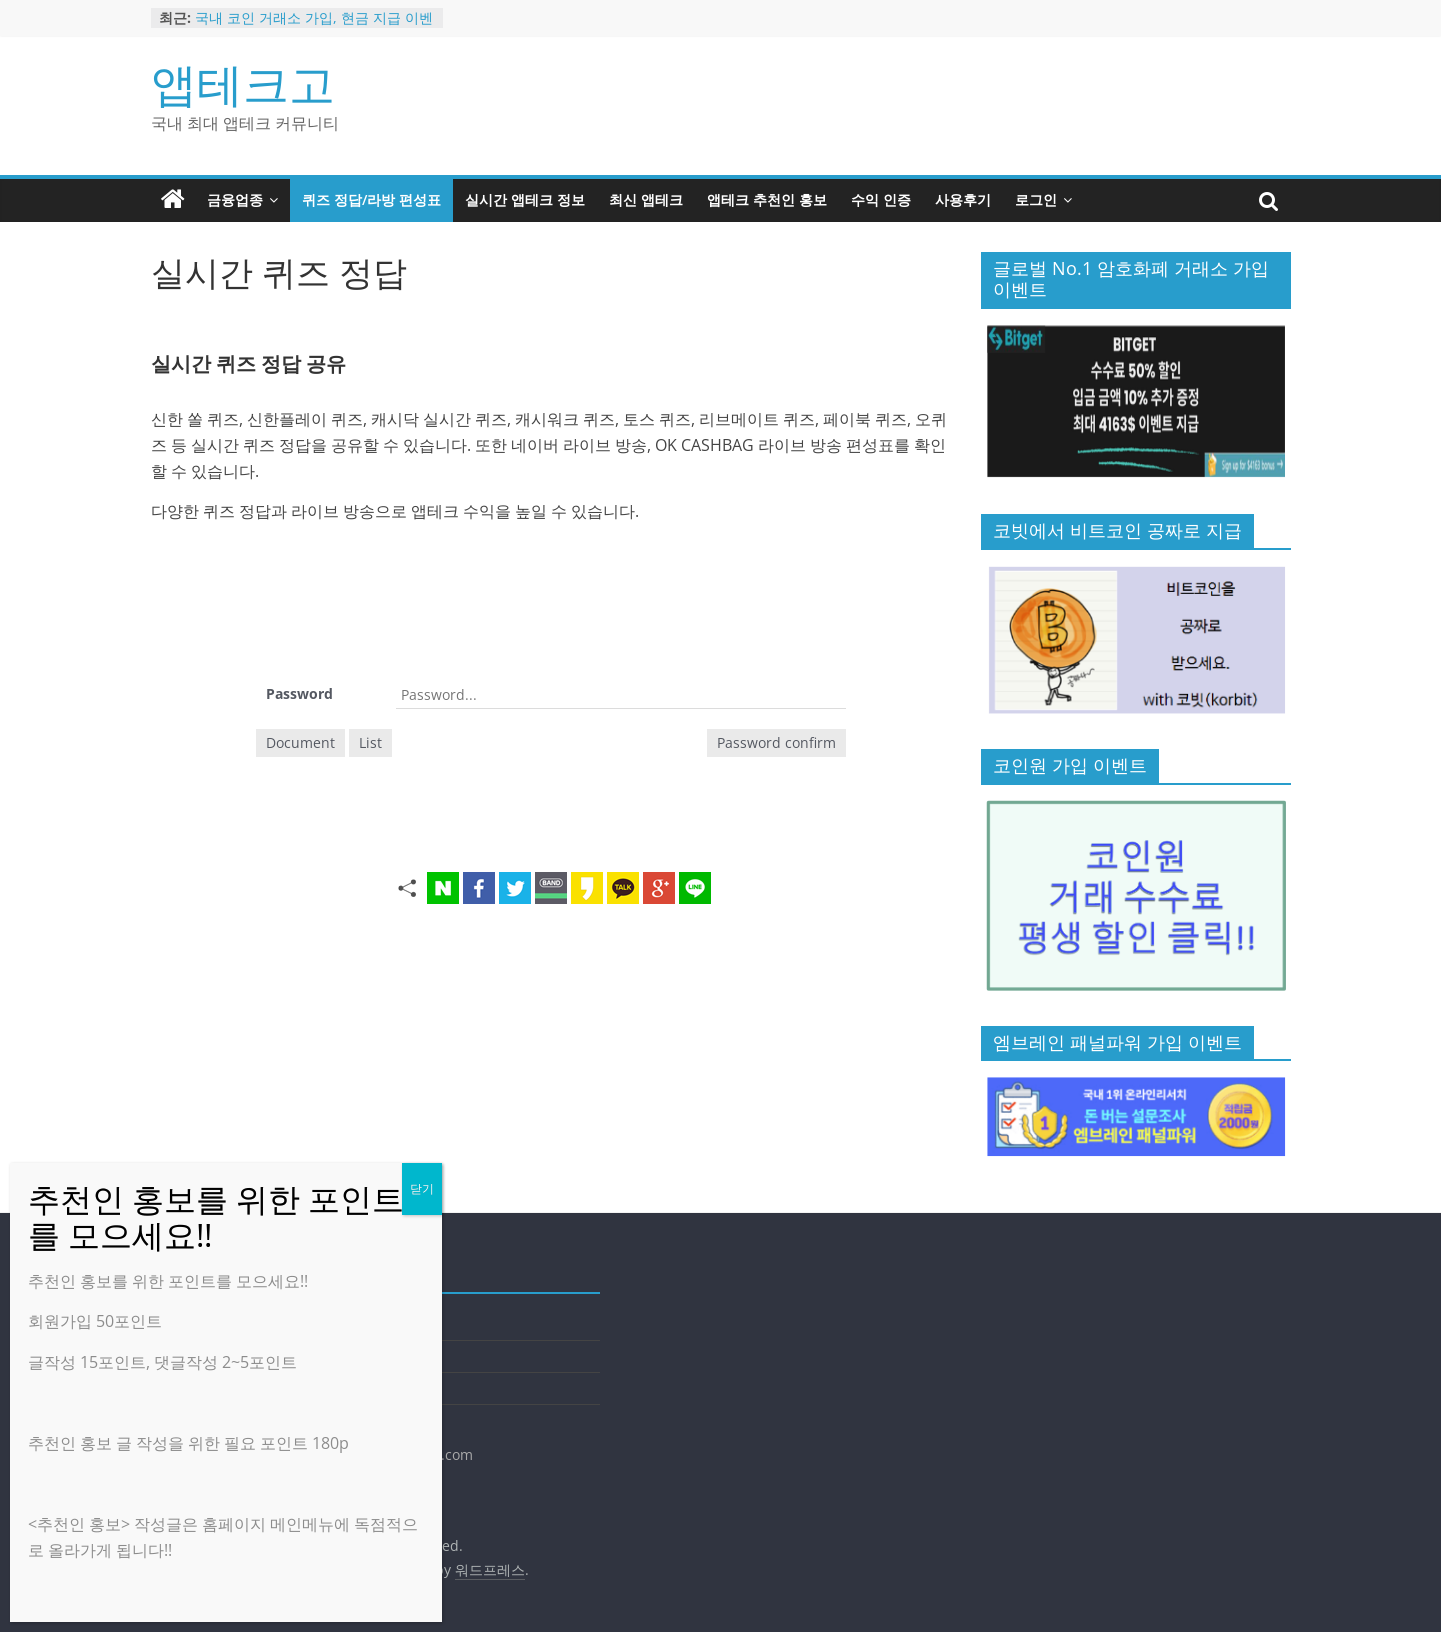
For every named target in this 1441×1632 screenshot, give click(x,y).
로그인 (1036, 199)
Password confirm (776, 742)
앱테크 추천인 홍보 (767, 199)
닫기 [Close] (422, 1188)
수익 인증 (881, 199)
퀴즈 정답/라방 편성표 (371, 199)
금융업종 (235, 199)
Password (299, 693)
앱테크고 (243, 83)
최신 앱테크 (646, 199)
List (370, 742)
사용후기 (963, 199)
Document (300, 742)
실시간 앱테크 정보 (525, 199)
